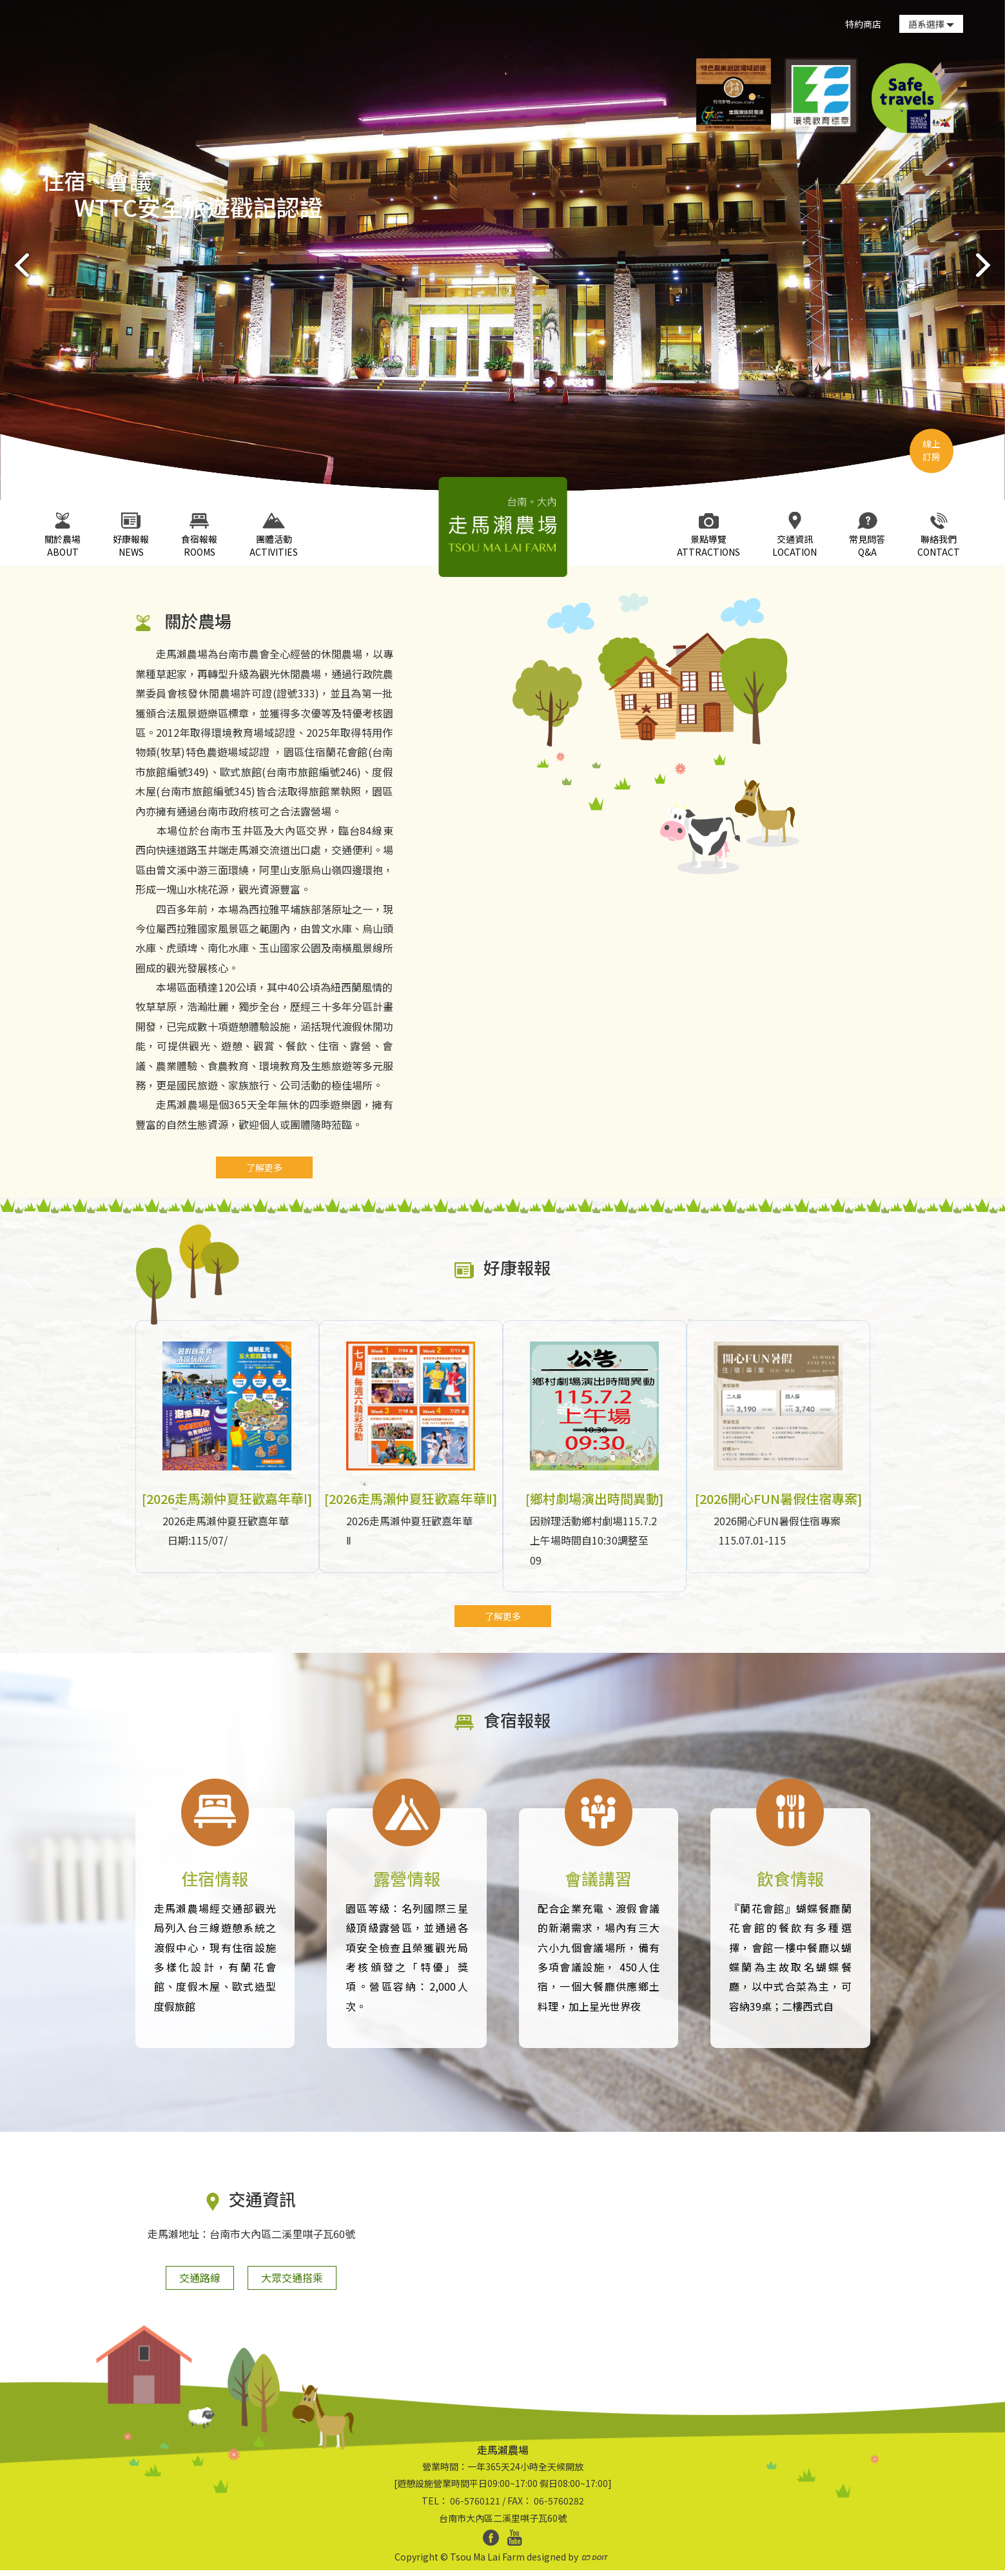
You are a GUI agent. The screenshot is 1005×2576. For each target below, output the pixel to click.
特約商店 (863, 23)
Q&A (867, 535)
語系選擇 (931, 23)
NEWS (131, 535)
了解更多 (264, 1167)
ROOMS (199, 535)
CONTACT (938, 535)
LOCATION (794, 535)
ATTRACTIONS (708, 535)
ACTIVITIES (273, 535)
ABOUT (62, 535)
